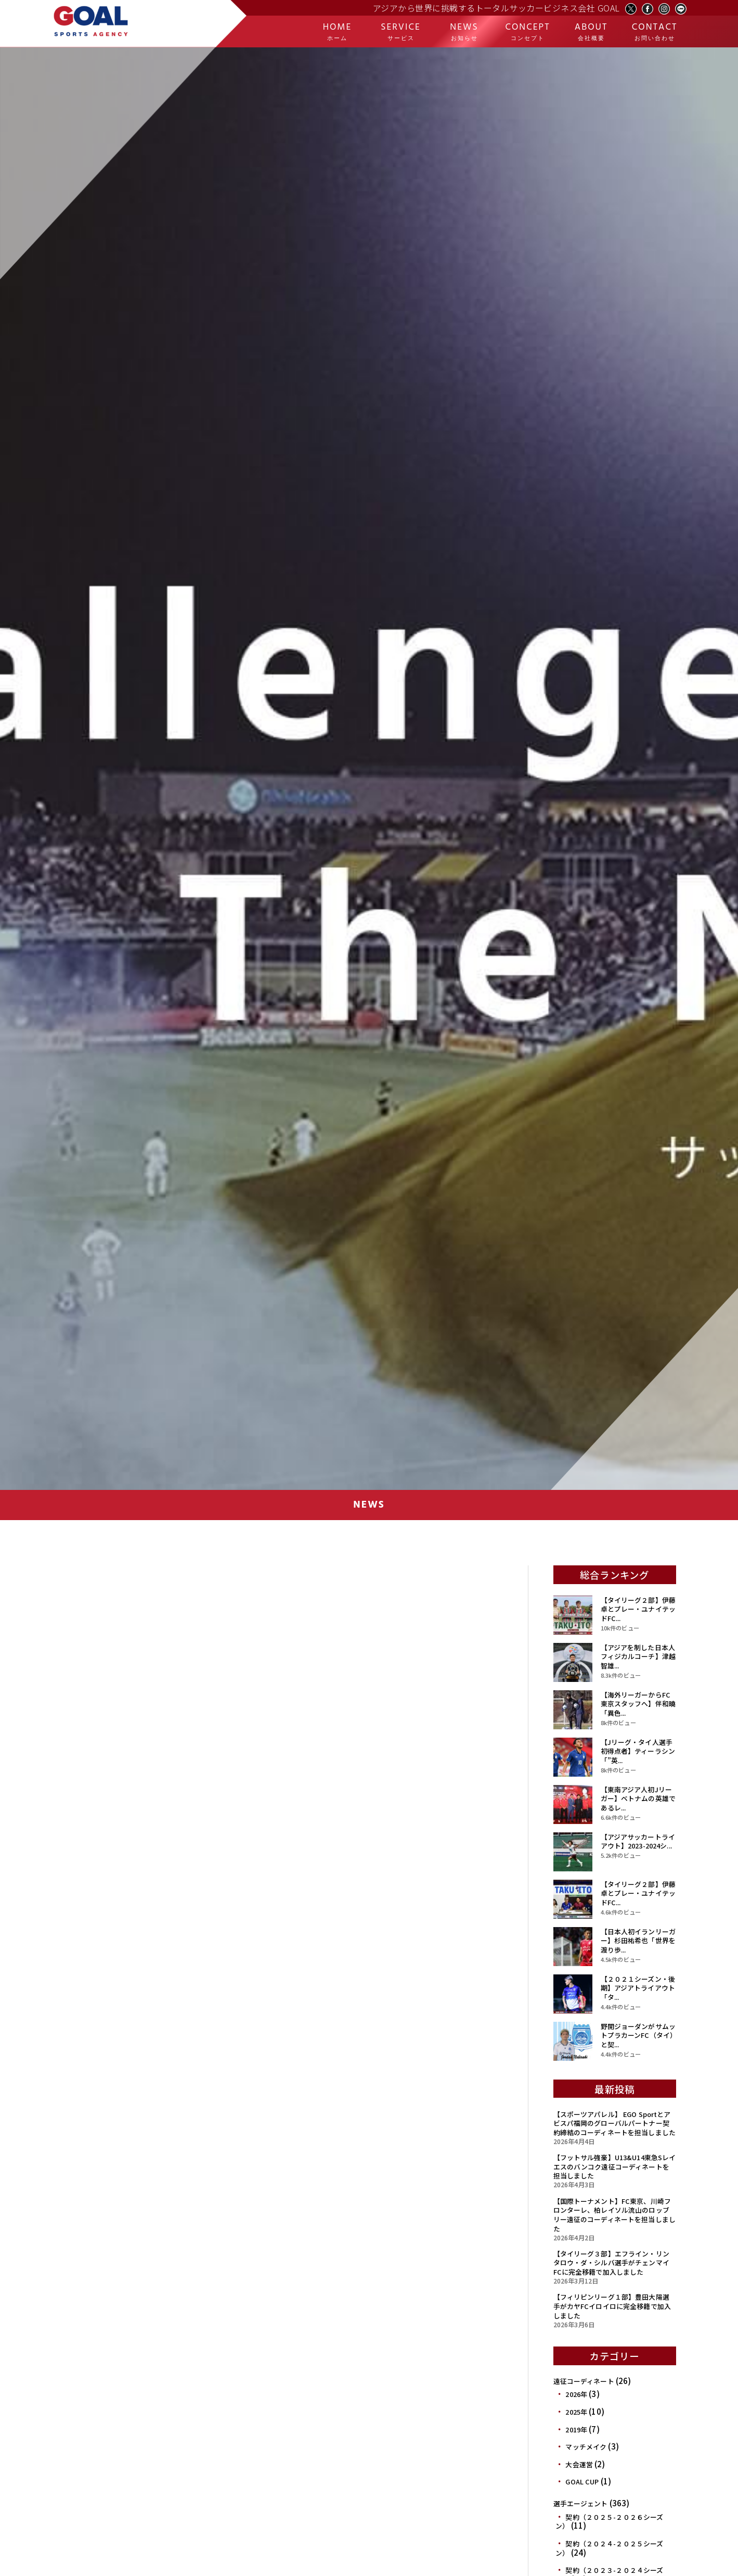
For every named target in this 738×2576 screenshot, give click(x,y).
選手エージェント (580, 2503)
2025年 (576, 2412)
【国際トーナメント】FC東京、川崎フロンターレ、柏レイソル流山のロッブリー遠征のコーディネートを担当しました (614, 2215)
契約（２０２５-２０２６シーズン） (609, 2521)
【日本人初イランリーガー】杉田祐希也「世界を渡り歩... (638, 1941)
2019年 (576, 2429)
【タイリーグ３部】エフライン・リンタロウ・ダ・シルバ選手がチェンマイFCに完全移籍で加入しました (611, 2263)
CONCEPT (528, 31)
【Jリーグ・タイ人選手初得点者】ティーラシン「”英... (638, 1751)
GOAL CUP (582, 2481)
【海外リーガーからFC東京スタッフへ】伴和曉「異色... (638, 1704)
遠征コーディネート (583, 2381)
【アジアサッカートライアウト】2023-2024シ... (638, 1841)
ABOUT (591, 31)
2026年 (576, 2394)
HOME (337, 31)
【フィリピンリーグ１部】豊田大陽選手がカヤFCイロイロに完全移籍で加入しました (612, 2306)
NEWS (464, 31)
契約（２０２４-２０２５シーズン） (609, 2548)
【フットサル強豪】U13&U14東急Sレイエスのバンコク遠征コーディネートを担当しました (614, 2166)
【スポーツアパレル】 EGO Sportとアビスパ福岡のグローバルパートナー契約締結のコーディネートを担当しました (614, 2123)
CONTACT (655, 31)
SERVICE (401, 31)
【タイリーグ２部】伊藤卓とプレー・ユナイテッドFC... (638, 1609)
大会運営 (579, 2464)
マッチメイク (585, 2447)
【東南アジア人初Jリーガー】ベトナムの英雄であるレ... (638, 1798)
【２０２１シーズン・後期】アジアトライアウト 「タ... (638, 1988)
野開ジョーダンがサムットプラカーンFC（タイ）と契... (638, 2035)
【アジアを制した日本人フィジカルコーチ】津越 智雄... (638, 1656)
